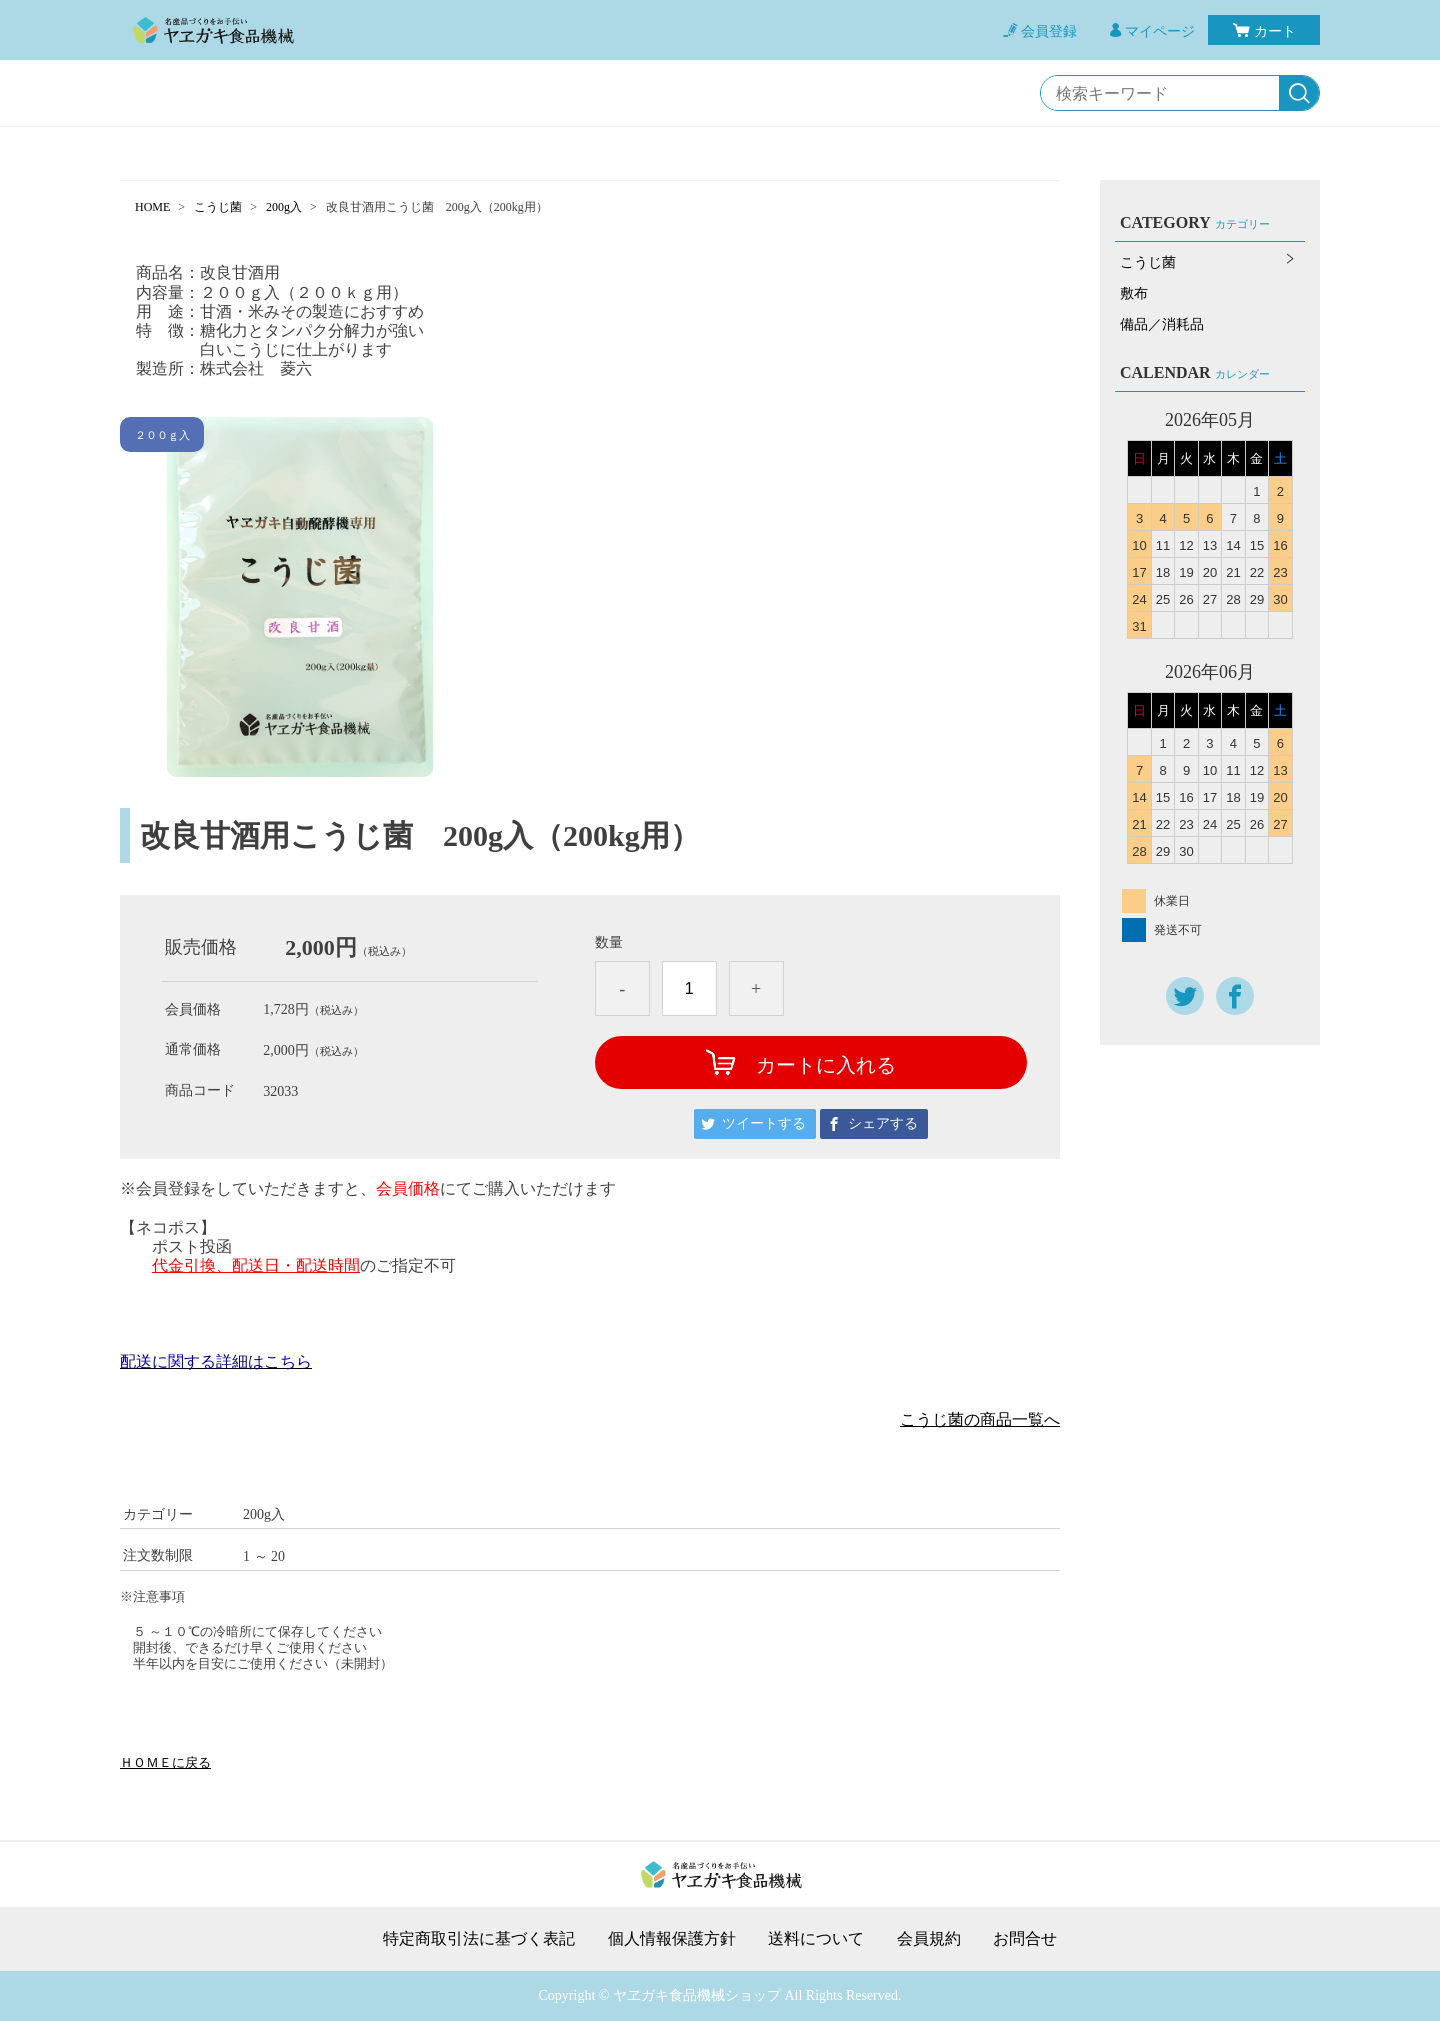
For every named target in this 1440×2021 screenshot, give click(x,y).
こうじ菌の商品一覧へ (980, 1419)
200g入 (284, 207)
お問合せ (1025, 1939)
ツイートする (764, 1123)
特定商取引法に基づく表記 (479, 1939)
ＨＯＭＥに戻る (165, 1762)
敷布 (1134, 293)
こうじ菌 (218, 207)
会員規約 (929, 1939)
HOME (152, 207)
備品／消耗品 (1162, 324)
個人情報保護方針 (672, 1939)
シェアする (883, 1123)
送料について (816, 1939)
